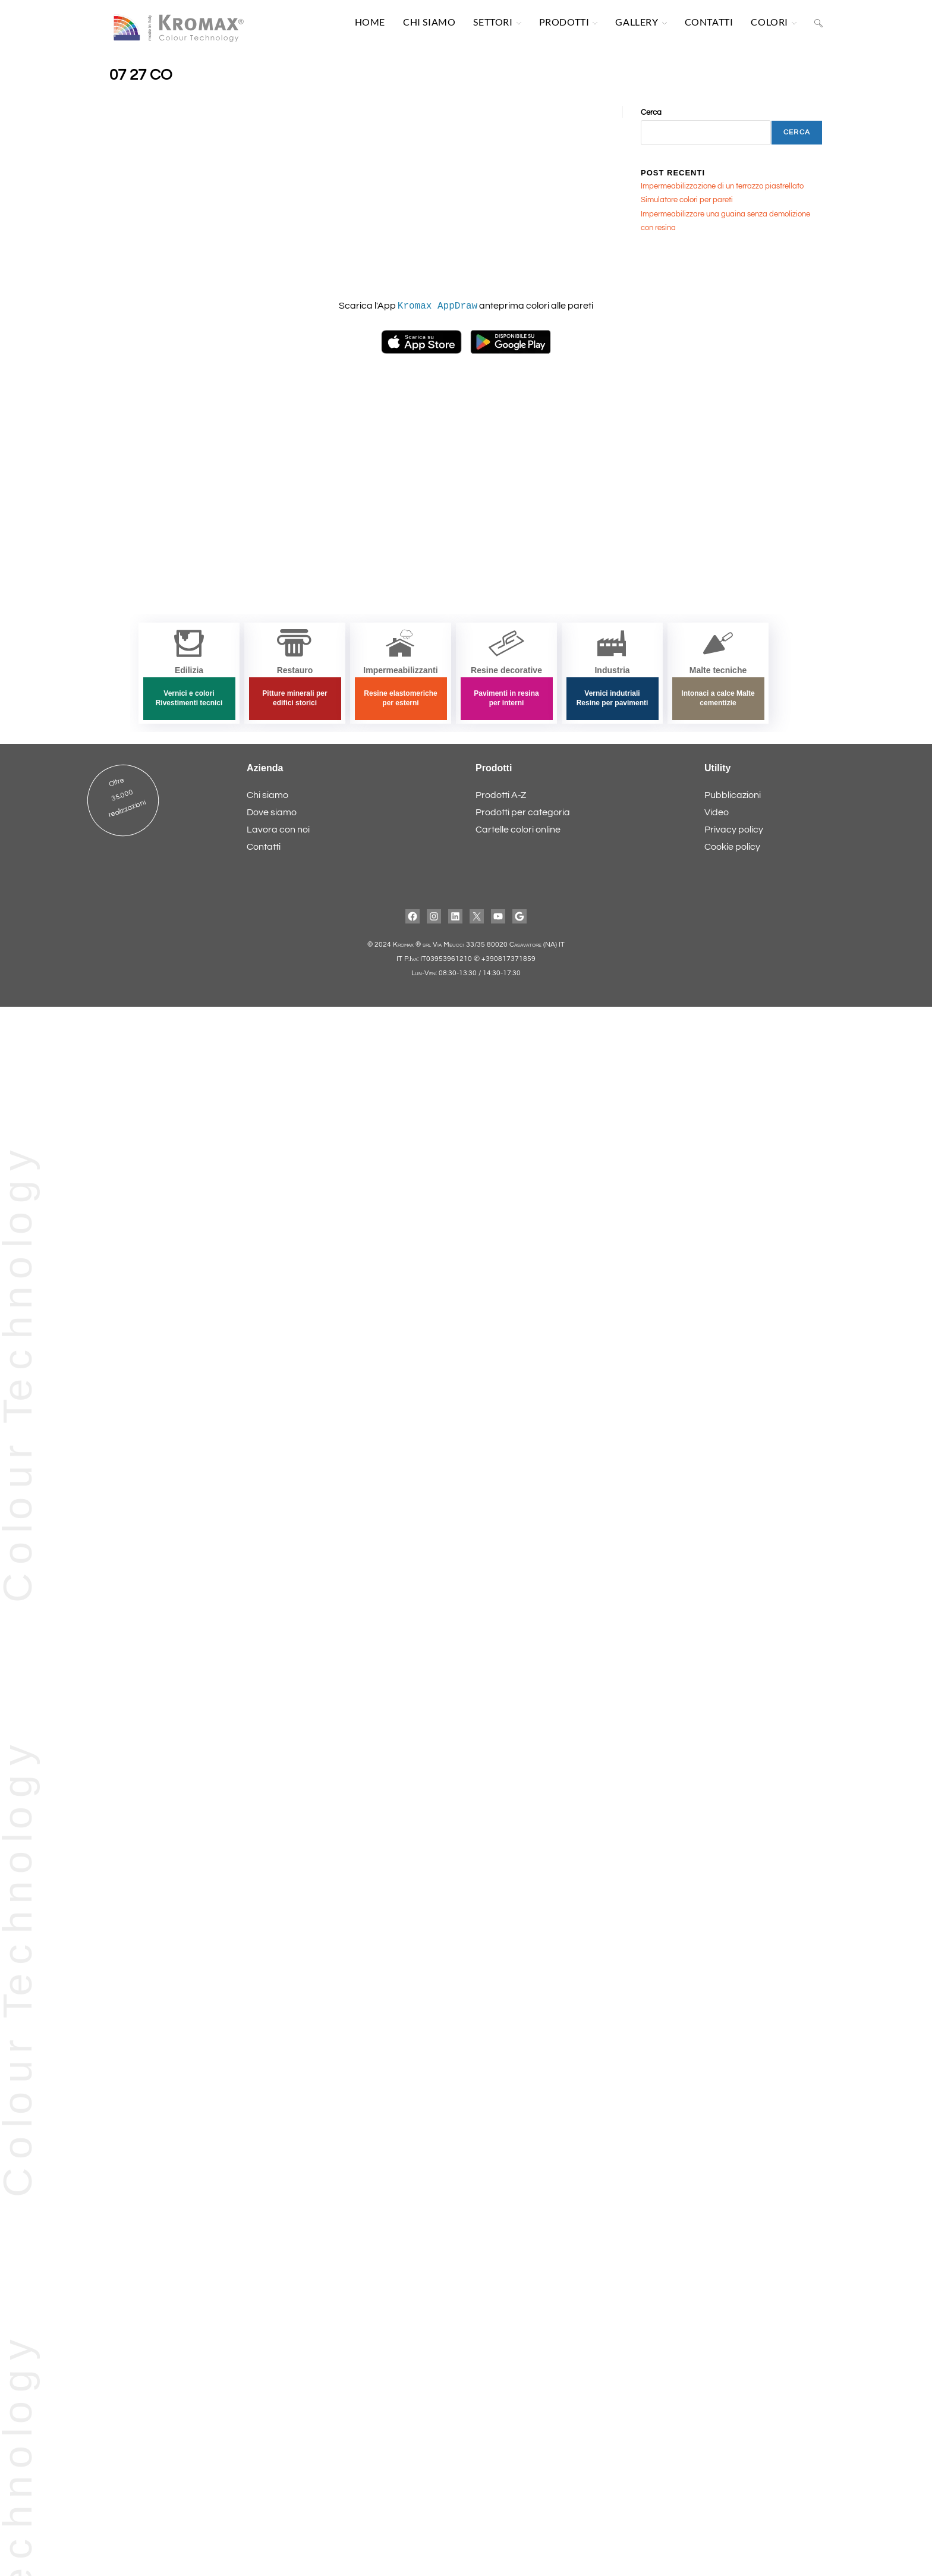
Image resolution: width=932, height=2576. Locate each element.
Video (716, 813)
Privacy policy (733, 829)
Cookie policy (732, 847)
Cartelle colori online (518, 829)
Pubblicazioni (732, 795)
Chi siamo (267, 795)
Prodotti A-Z (501, 795)
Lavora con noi (278, 829)
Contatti (264, 847)
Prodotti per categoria (523, 813)
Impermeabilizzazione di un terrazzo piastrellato (722, 188)
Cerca (651, 115)
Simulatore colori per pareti (687, 203)
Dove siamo (272, 813)
